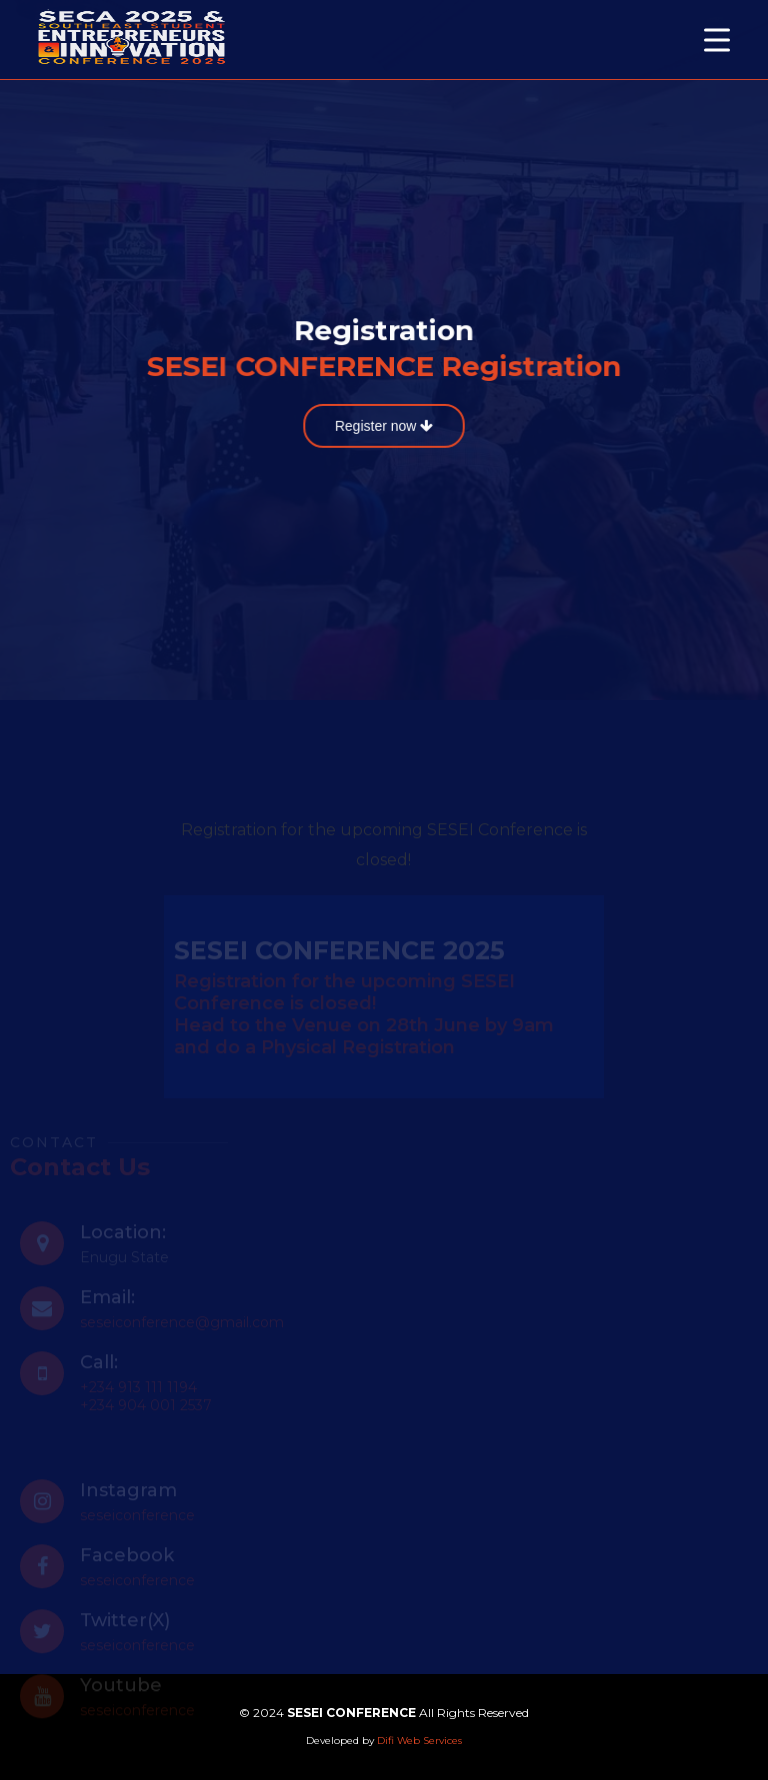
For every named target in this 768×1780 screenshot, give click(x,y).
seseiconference (137, 1524)
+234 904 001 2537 (146, 1414)
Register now (384, 425)
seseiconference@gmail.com (182, 1331)
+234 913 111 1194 (138, 1396)
